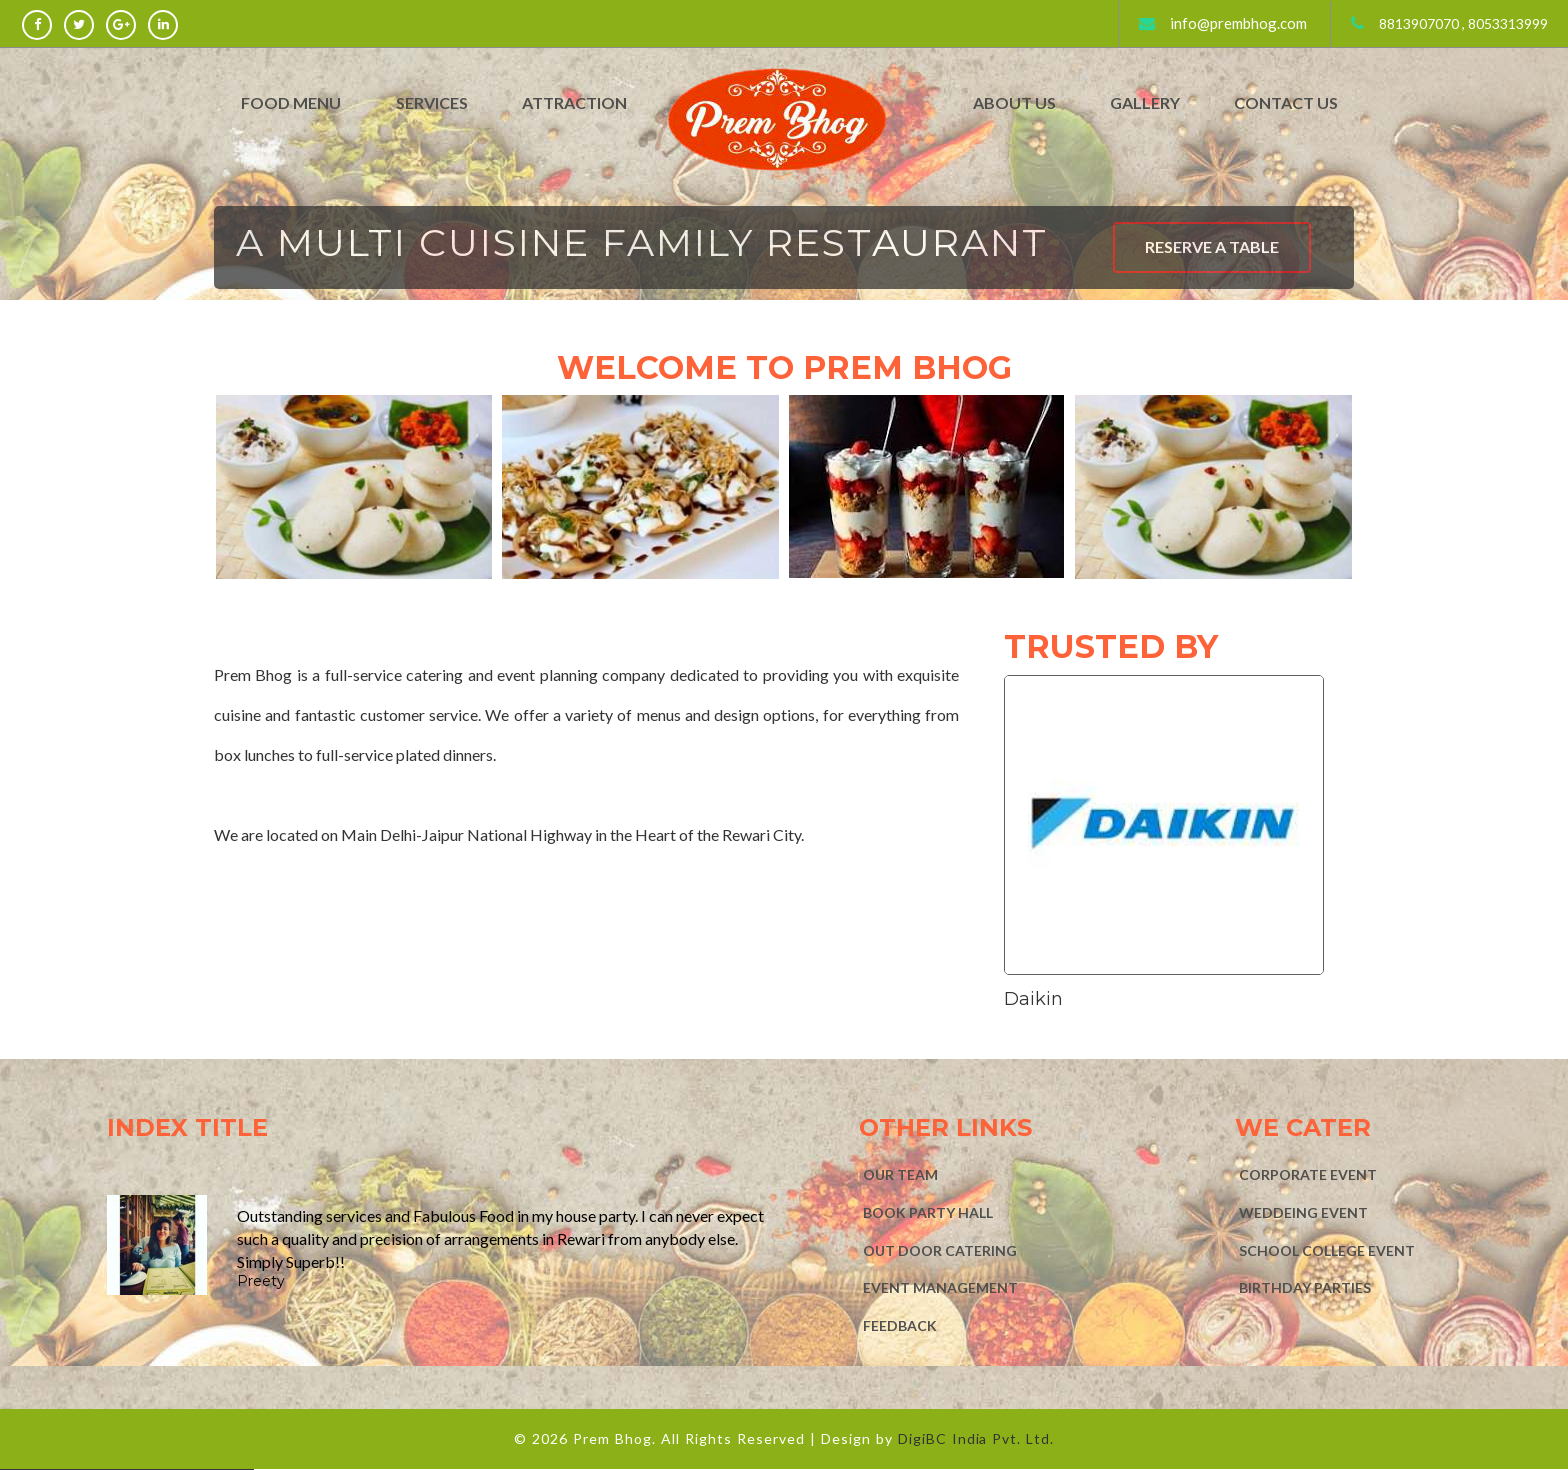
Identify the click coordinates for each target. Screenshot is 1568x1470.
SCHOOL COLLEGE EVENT (1327, 1250)
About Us (1014, 102)
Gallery (1145, 102)
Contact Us (1286, 102)
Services (432, 102)
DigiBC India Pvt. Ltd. (976, 1438)
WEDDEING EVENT (1303, 1212)
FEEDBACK (900, 1325)
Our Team (900, 1174)
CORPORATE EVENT (1308, 1174)
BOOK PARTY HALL (928, 1212)
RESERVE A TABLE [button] (1212, 246)
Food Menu (291, 102)
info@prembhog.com (1238, 23)
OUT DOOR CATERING (940, 1250)
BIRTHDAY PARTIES (1305, 1287)
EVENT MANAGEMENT (940, 1287)
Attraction (574, 102)
